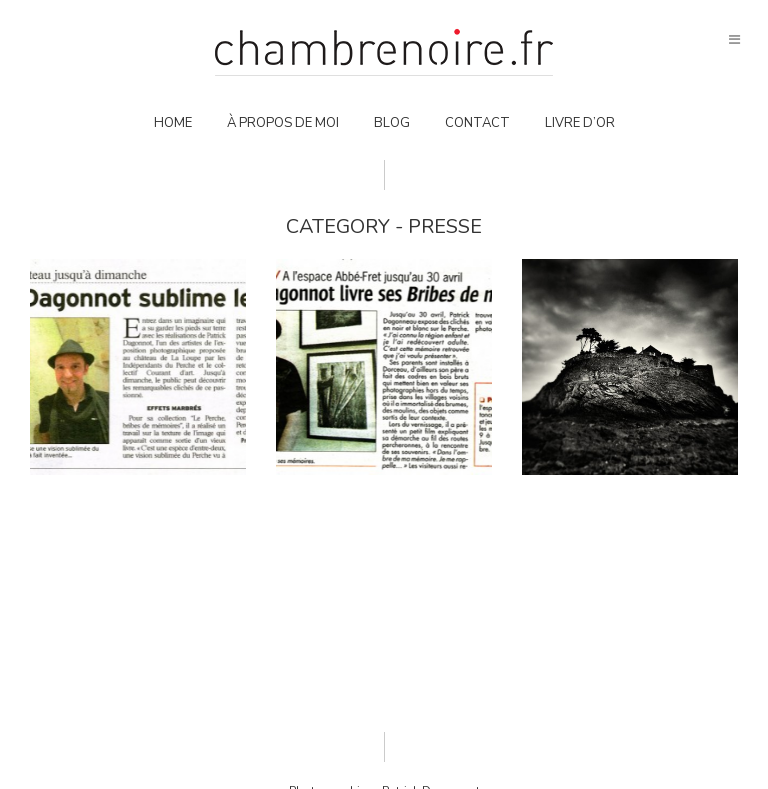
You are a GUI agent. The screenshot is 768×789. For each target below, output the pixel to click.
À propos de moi (283, 123)
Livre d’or (580, 123)
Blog (392, 123)
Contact (477, 123)
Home (173, 123)
